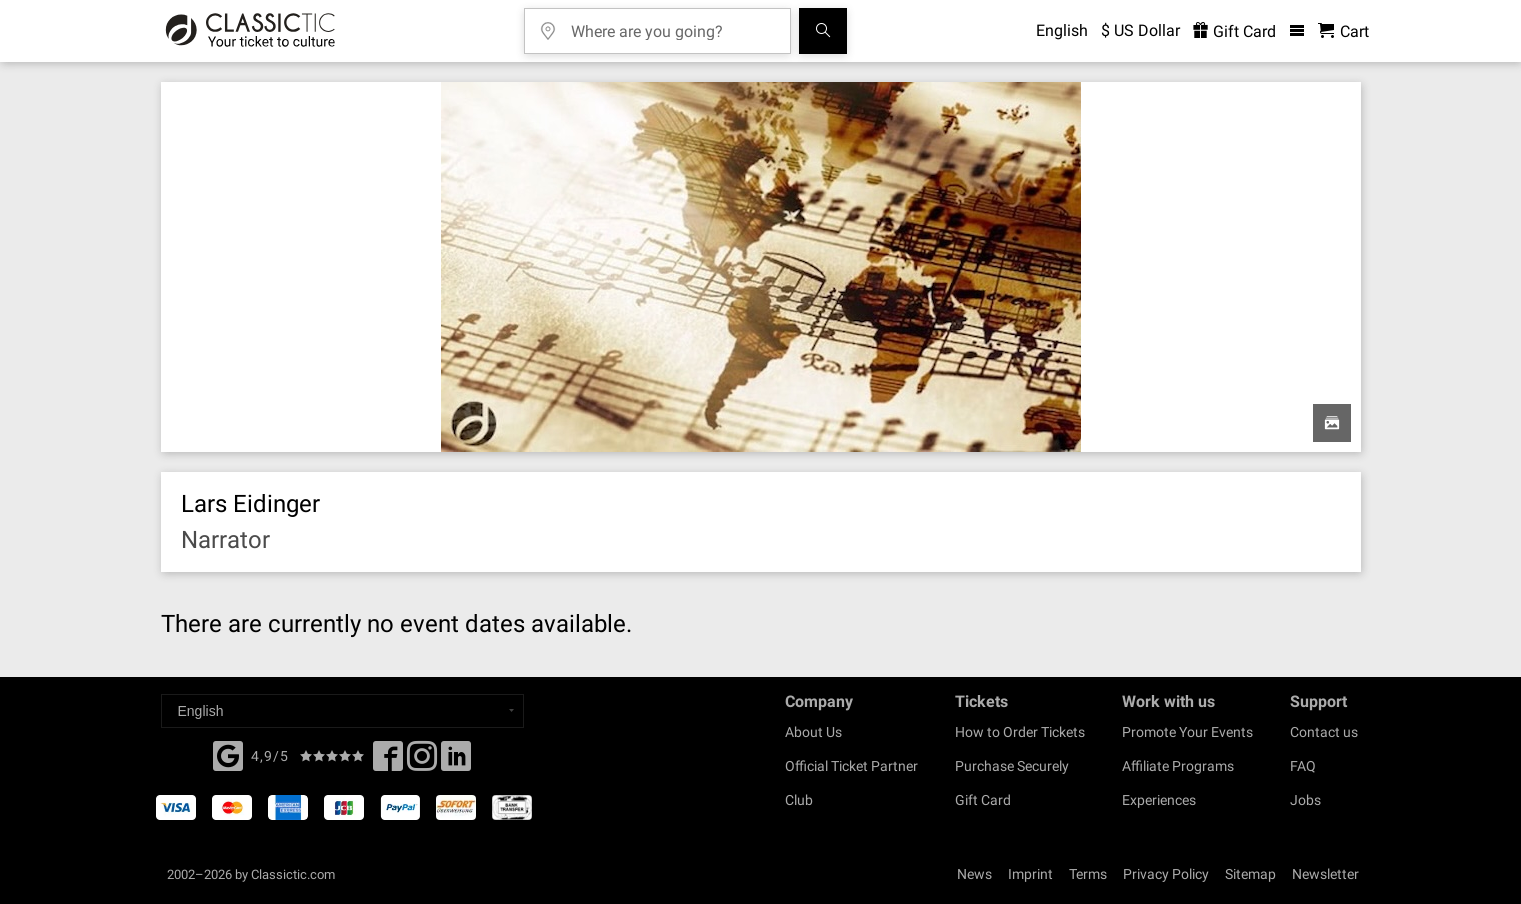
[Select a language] (342, 711)
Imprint (1030, 874)
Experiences (1159, 800)
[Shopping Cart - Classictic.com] (1343, 31)
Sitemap (1250, 874)
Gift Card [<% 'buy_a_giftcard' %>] (1234, 31)
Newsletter (1325, 874)
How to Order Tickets (1020, 732)
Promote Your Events (1187, 732)
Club (799, 800)
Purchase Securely (1012, 766)
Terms (1088, 874)
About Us (813, 732)
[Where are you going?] (672, 24)
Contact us (1324, 732)
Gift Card (983, 800)
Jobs (1305, 800)
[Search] (823, 31)
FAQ (1303, 766)
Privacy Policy (1166, 874)
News (974, 874)
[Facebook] (228, 754)
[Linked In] (456, 762)
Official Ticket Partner (851, 766)
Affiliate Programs (1178, 766)
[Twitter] (422, 762)
